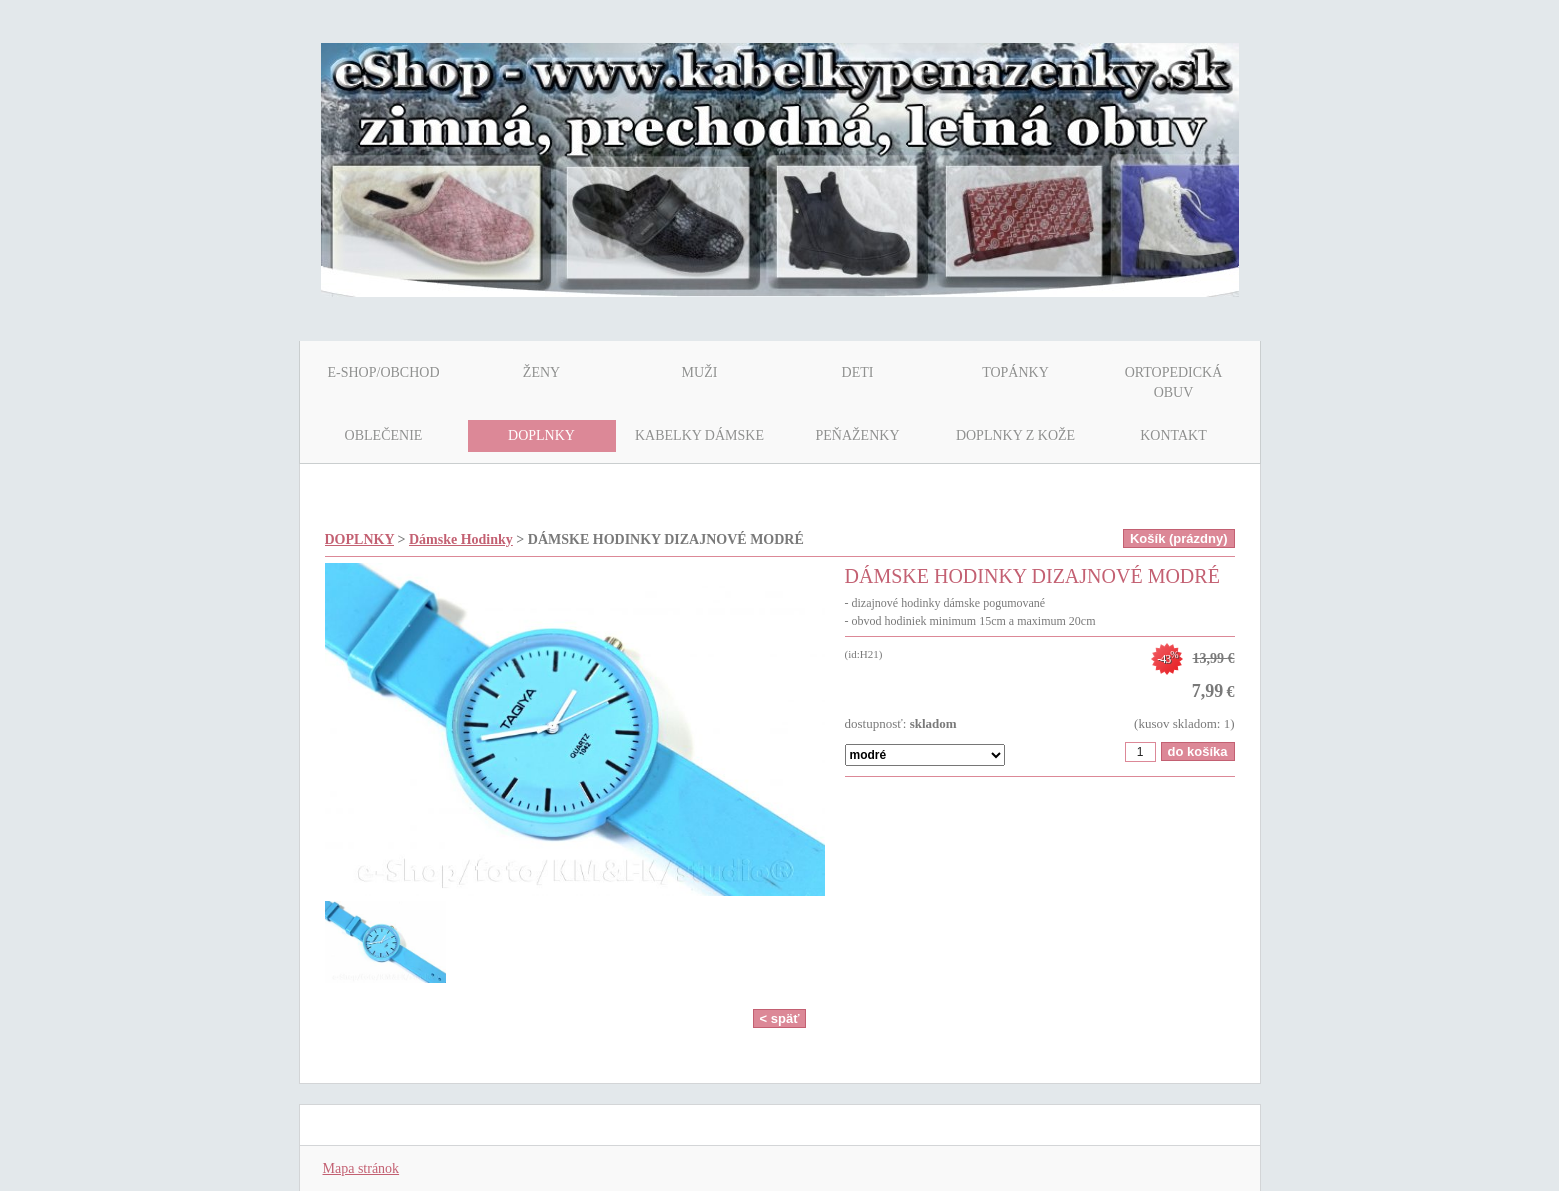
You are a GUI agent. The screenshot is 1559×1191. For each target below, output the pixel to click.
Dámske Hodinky (461, 539)
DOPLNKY (359, 539)
